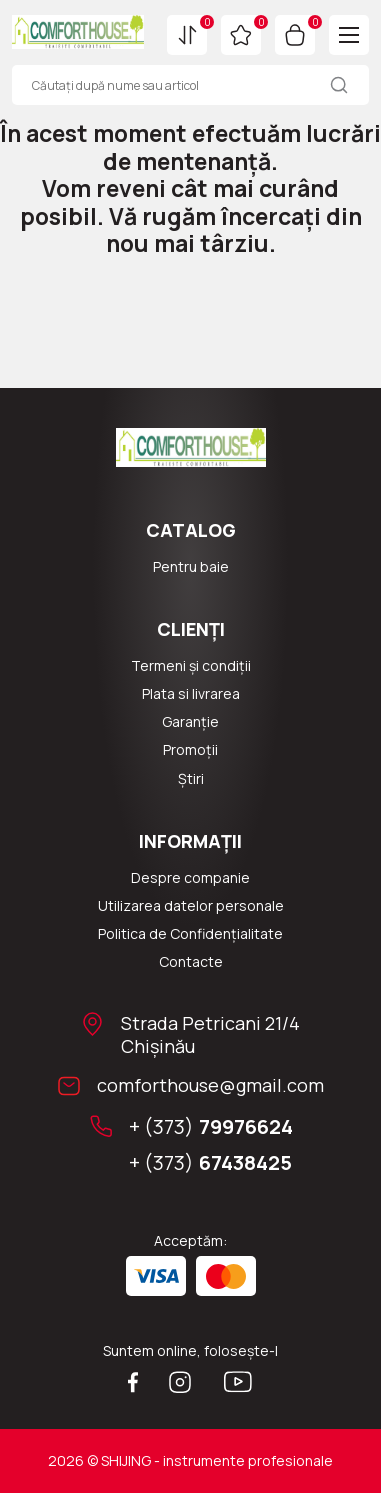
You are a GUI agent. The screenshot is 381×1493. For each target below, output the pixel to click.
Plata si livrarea (191, 694)
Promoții (190, 750)
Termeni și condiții (191, 666)
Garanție (190, 722)
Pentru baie (191, 567)
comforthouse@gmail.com (210, 1085)
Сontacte (191, 962)
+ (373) (211, 1127)
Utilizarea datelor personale (191, 906)
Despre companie (190, 878)
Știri (191, 779)
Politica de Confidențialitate (190, 934)
